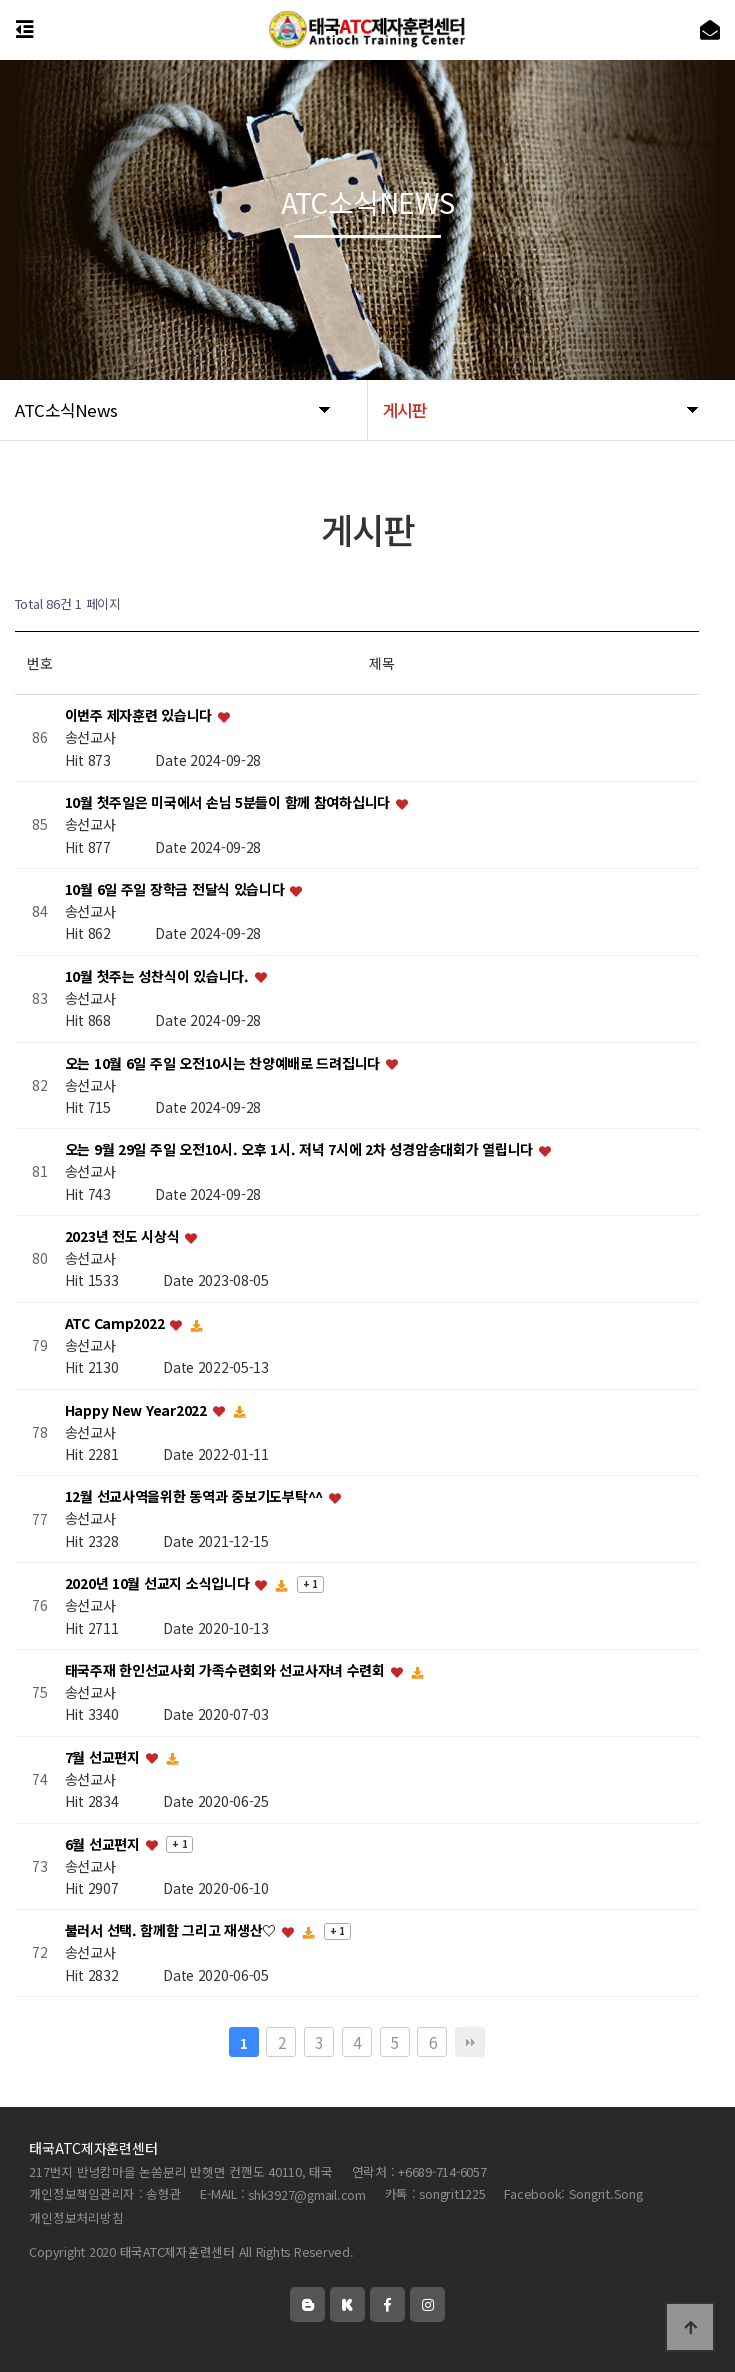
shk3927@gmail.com (307, 2194)
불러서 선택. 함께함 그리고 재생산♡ (172, 1931)
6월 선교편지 (104, 1844)
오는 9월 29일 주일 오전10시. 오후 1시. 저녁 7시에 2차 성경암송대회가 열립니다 (301, 1150)
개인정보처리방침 (76, 2217)
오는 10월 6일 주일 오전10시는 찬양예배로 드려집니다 (224, 1063)
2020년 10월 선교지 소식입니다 (159, 1584)
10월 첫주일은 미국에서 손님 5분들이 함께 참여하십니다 (229, 803)
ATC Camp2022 (116, 1323)
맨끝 (470, 2042)
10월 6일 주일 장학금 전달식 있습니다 (177, 889)
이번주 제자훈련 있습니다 (140, 716)
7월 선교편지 (104, 1757)
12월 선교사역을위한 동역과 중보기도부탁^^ (196, 1497)
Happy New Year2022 (138, 1410)
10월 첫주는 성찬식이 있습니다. (159, 976)
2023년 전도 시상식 (124, 1236)
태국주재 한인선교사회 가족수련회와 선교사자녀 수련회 (227, 1670)
